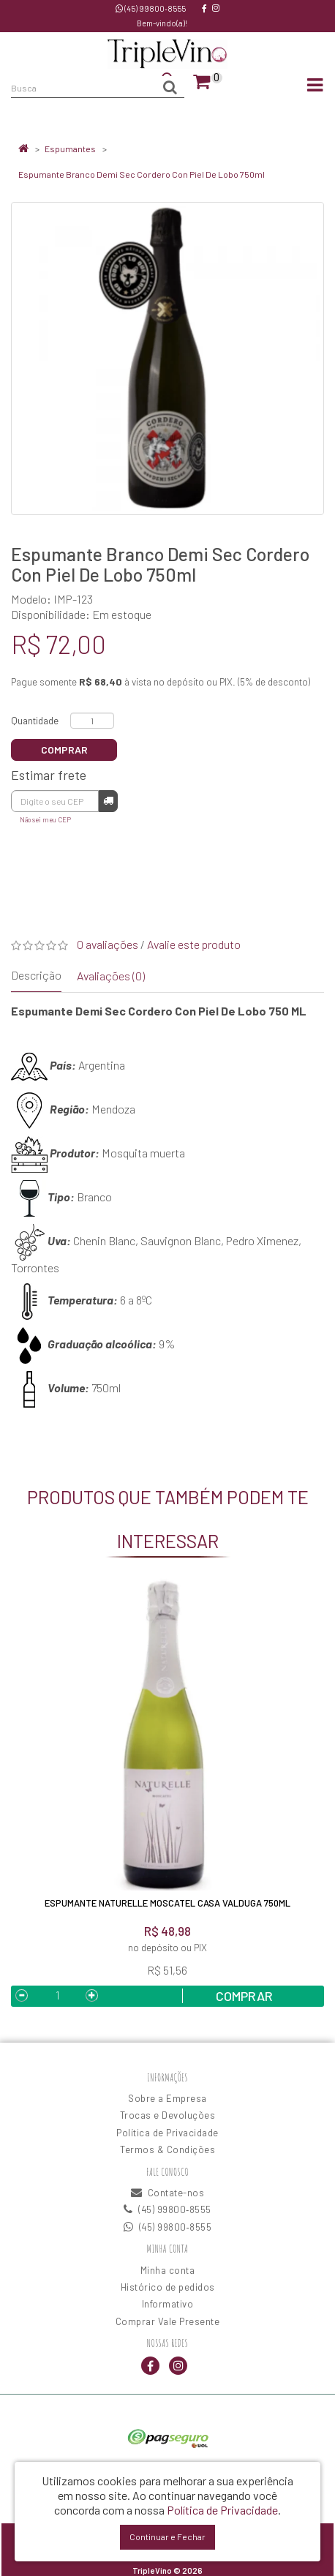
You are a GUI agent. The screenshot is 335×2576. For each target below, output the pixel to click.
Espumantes (70, 148)
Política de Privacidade (167, 2132)
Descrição (36, 975)
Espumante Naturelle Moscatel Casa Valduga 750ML (167, 1903)
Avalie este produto (194, 944)
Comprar (64, 749)
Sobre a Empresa (167, 2098)
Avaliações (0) (111, 976)
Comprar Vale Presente (168, 2321)
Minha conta (167, 2270)
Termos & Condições (167, 2149)
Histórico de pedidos (168, 2287)
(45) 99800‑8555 (151, 8)
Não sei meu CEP (45, 819)
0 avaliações (107, 944)
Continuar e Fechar (167, 2536)
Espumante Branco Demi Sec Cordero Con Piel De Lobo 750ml (141, 174)
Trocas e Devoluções (168, 2115)
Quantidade (35, 720)
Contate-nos (168, 2192)
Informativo (168, 2304)
